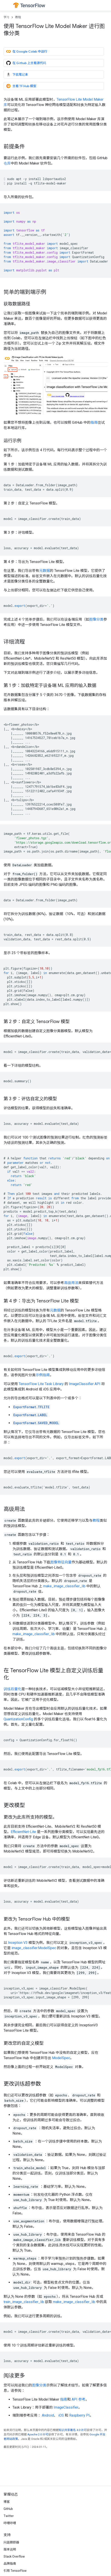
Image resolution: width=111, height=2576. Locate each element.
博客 (7, 2501)
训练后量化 (12, 1689)
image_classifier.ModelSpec (34, 1948)
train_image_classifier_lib (24, 2302)
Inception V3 (18, 1943)
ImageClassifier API (84, 1384)
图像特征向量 (61, 1562)
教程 (18, 17)
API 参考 (78, 2399)
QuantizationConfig (18, 1719)
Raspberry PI (79, 2415)
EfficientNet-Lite (23, 1832)
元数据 (44, 571)
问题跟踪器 (11, 2542)
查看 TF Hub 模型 (21, 86)
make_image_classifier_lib (64, 1586)
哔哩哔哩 (10, 2523)
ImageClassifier (66, 2407)
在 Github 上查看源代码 (26, 63)
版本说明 (10, 2549)
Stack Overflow (14, 2556)
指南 (94, 422)
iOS (61, 2415)
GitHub (8, 2509)
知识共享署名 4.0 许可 (73, 2430)
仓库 (7, 163)
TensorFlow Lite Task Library (41, 1384)
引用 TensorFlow (15, 2570)
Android (48, 2415)
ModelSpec (61, 2058)
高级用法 (71, 1283)
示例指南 (43, 1375)
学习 (6, 17)
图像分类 (96, 619)
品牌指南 (10, 2563)
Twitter (9, 2516)
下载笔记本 (17, 74)
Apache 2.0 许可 (37, 2434)
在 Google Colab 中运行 (26, 51)
